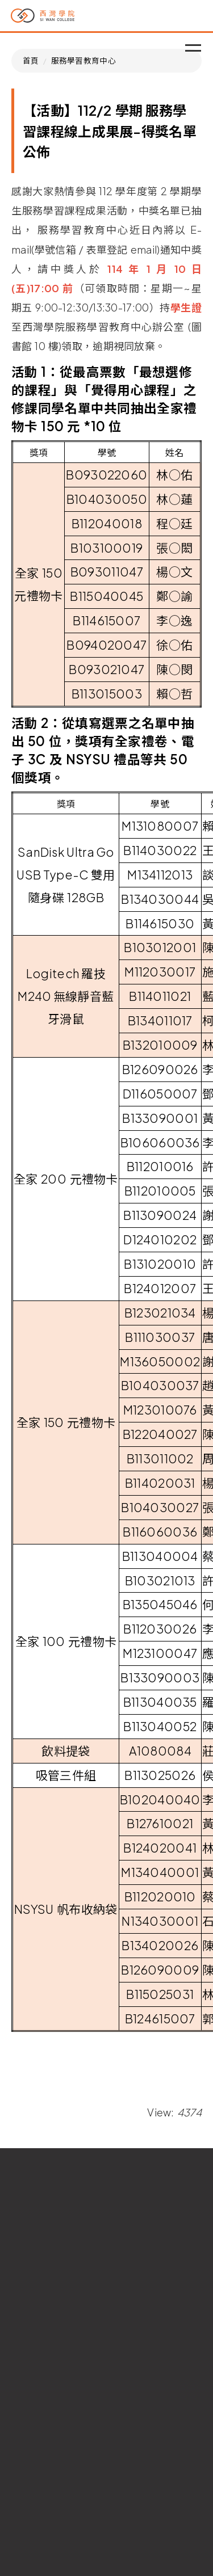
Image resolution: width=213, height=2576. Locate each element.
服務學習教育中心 (83, 60)
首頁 (31, 60)
